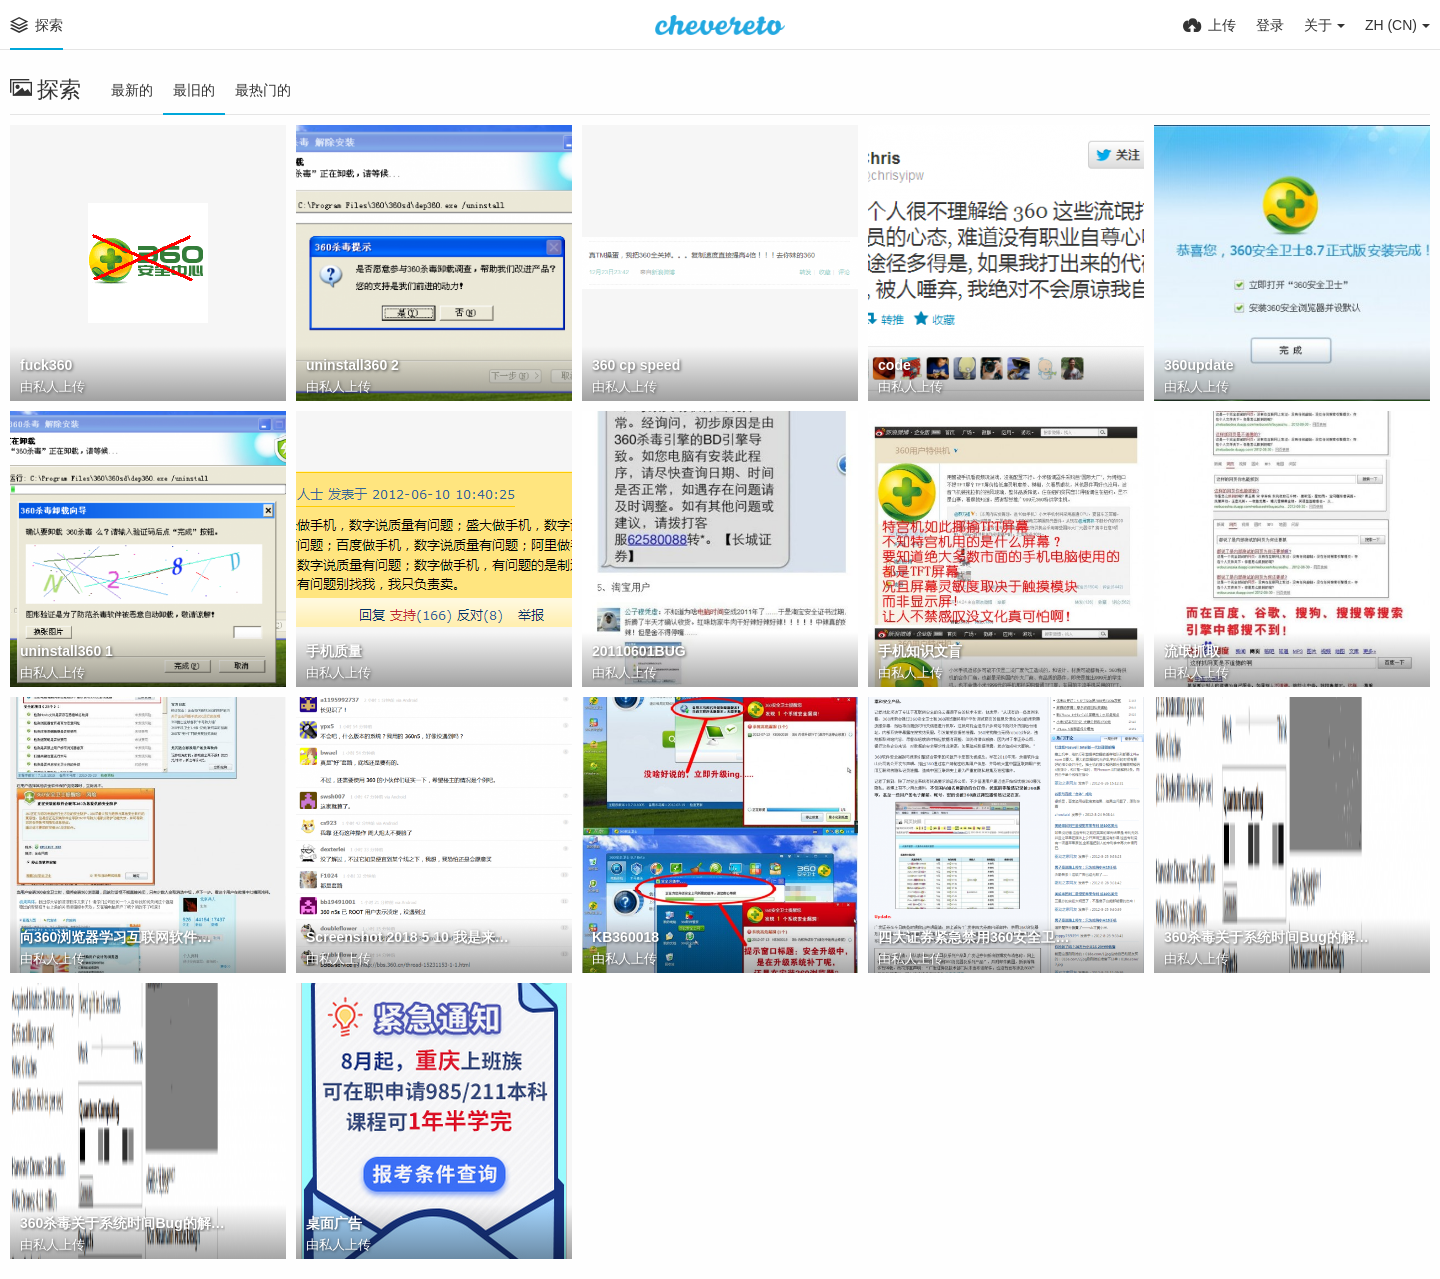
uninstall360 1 (66, 651)
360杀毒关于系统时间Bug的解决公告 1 (122, 1223)
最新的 (132, 90)
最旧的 (194, 90)
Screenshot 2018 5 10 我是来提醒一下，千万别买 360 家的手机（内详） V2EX (408, 937)
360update (1198, 365)
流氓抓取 (1192, 651)
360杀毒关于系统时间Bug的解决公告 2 (1266, 937)
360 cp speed (636, 365)
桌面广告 (334, 1223)
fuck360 (46, 365)
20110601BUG (639, 651)
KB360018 (625, 937)
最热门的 (263, 90)
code (894, 365)
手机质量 (334, 651)
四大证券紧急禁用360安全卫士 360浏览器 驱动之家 (980, 937)
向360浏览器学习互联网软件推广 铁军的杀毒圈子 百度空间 (122, 937)
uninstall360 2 (352, 365)
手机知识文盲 (920, 651)
